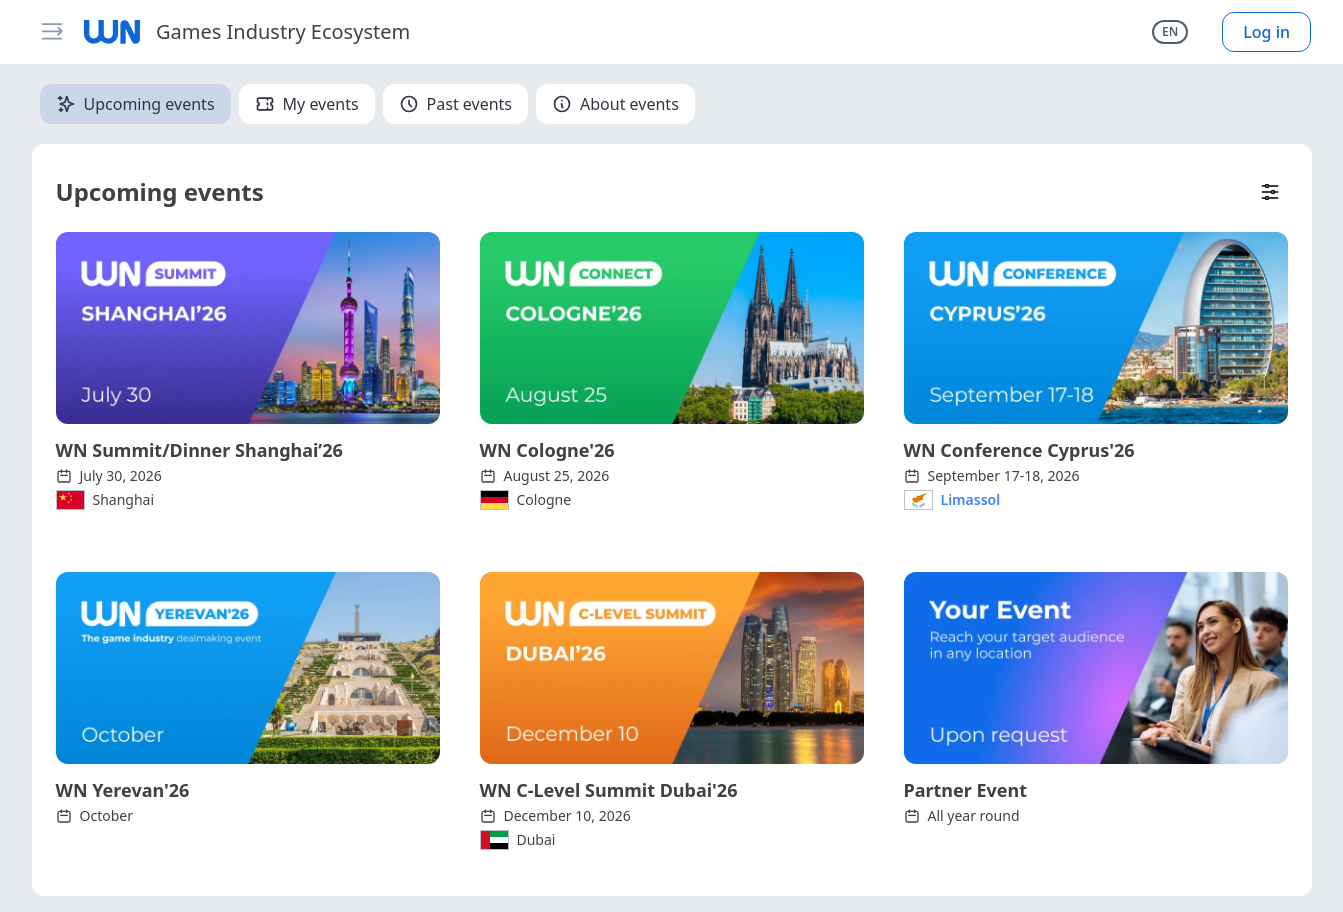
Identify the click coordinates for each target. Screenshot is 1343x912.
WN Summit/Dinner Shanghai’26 (199, 450)
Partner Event (966, 790)
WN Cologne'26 (547, 450)
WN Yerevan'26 (123, 790)
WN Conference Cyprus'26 (1019, 450)
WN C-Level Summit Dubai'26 (609, 790)
